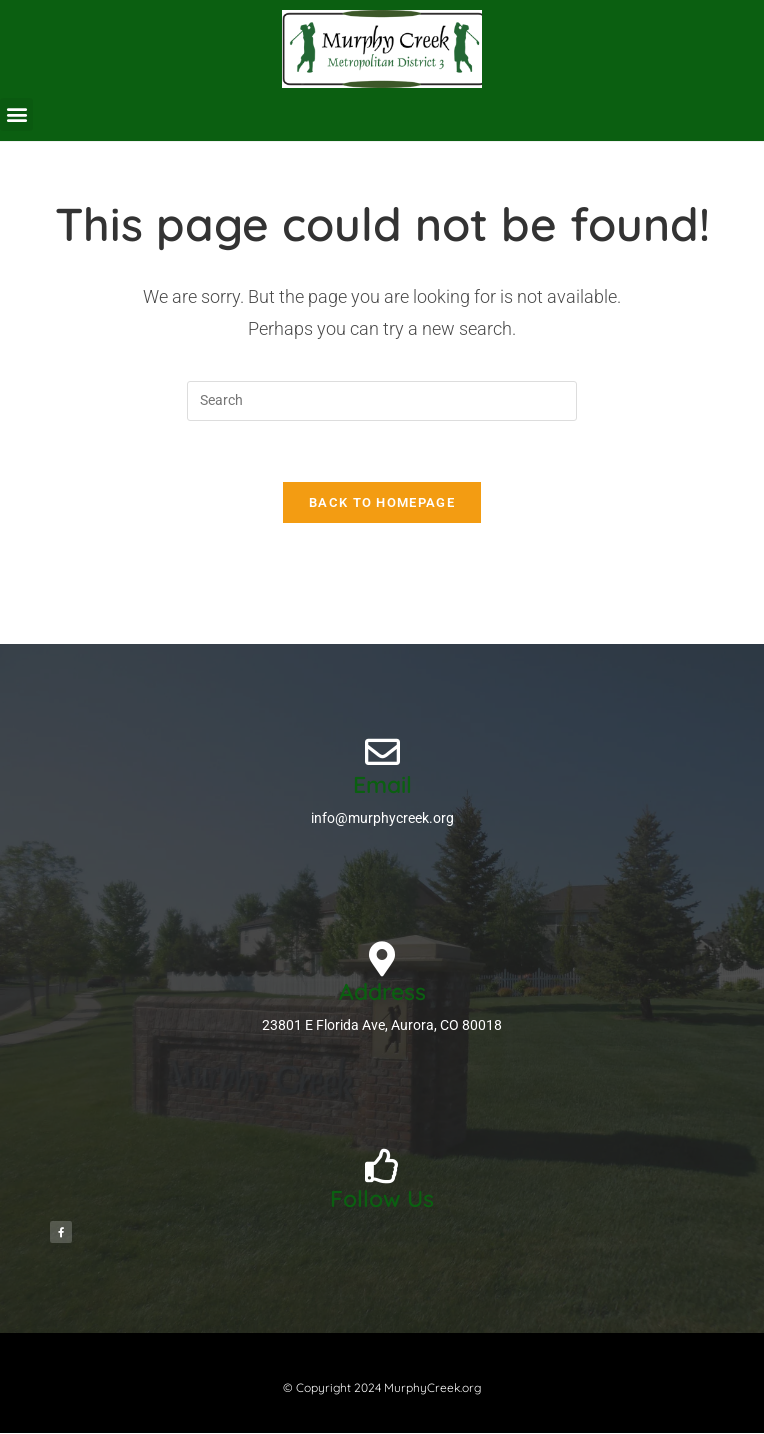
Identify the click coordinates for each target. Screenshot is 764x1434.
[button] (16, 114)
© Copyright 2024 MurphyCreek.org (382, 1387)
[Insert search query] (382, 401)
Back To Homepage (382, 502)
